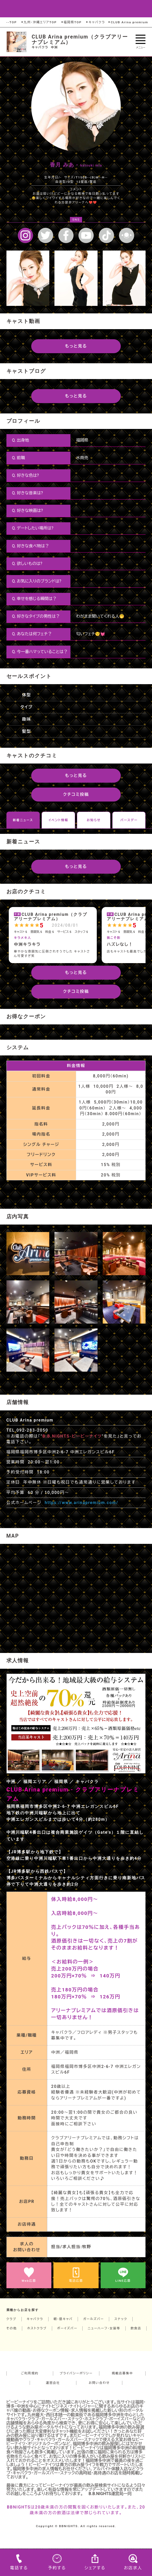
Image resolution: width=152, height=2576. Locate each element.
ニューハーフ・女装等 (104, 2328)
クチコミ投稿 (76, 794)
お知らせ (94, 820)
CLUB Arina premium (128, 22)
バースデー (129, 820)
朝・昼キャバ (63, 2319)
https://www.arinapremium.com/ (81, 1502)
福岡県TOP (71, 22)
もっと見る (76, 346)
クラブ (11, 2319)
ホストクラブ (37, 2328)
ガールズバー (93, 2319)
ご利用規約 (29, 2373)
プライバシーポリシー (76, 2373)
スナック (120, 2319)
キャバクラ (95, 22)
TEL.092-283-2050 (27, 1430)
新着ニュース (23, 820)
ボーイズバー (67, 2328)
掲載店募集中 (122, 2373)
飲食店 (136, 2328)
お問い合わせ (99, 2383)
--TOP (11, 22)
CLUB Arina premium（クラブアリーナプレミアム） (80, 40)
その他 (11, 2328)
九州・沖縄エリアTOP (39, 22)
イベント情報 (58, 820)
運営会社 (53, 2383)
